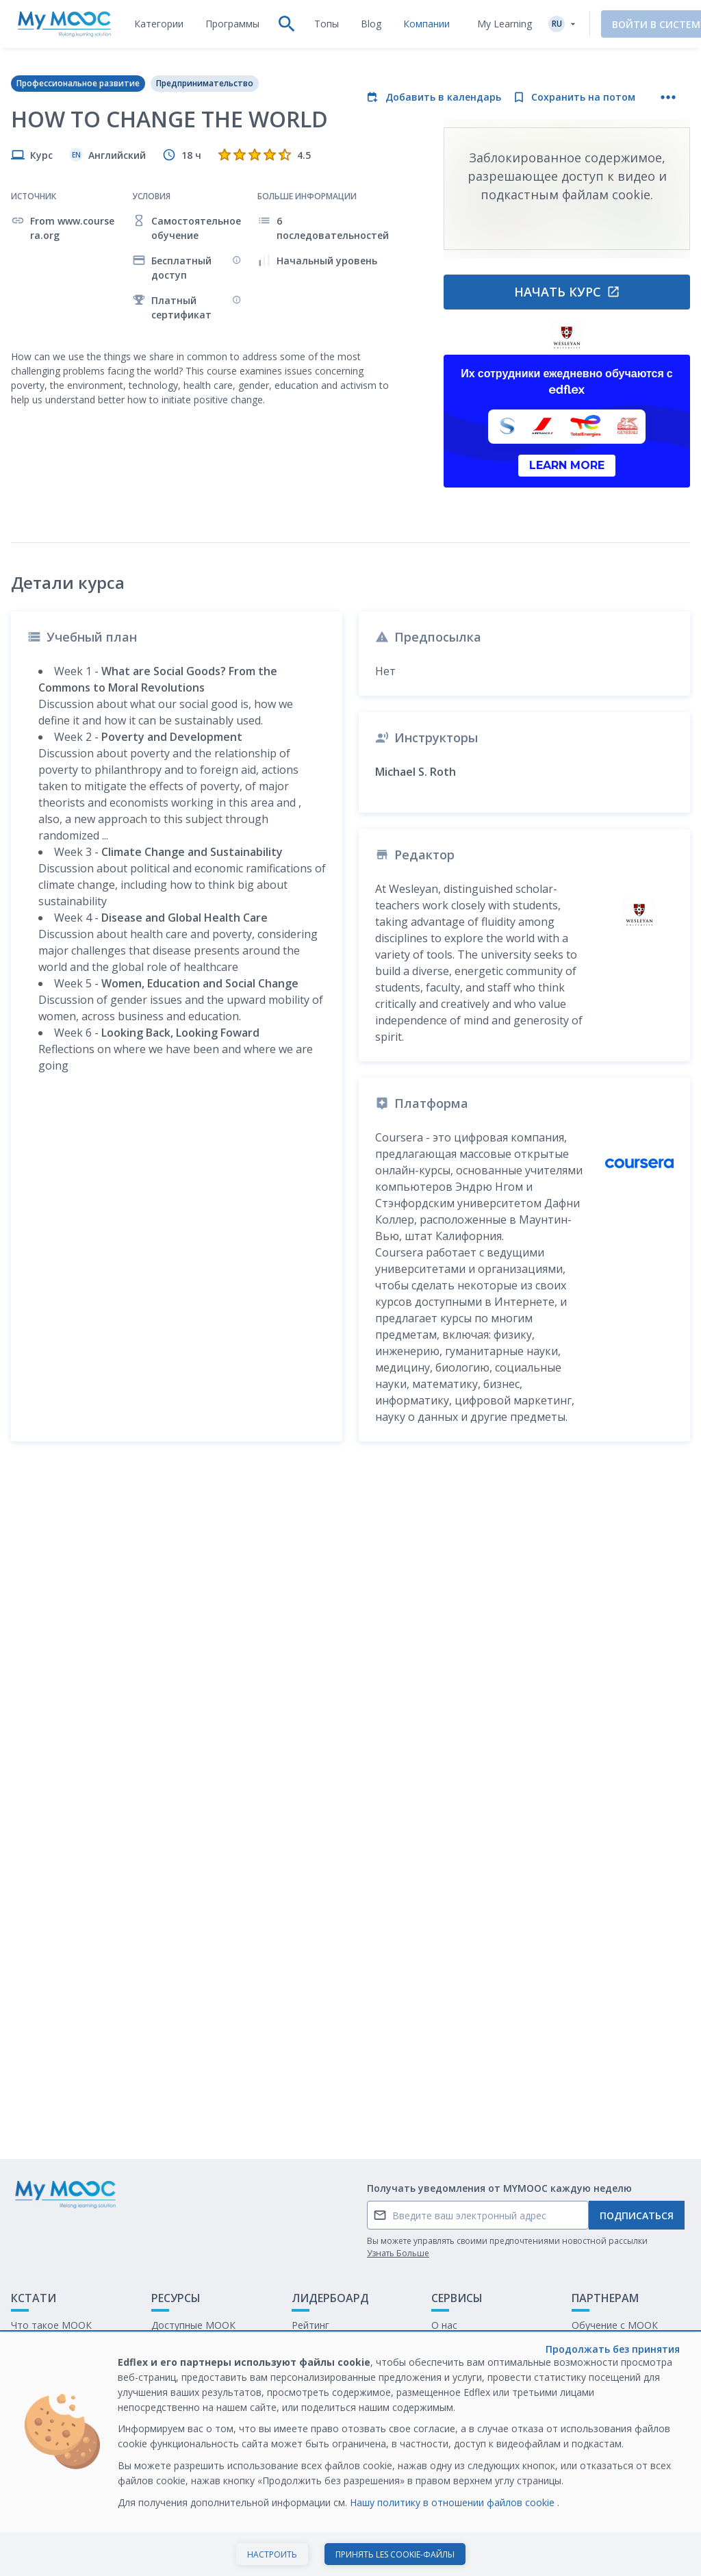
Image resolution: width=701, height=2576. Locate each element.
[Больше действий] (668, 97)
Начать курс (567, 291)
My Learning (504, 23)
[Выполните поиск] (287, 24)
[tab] (158, 24)
